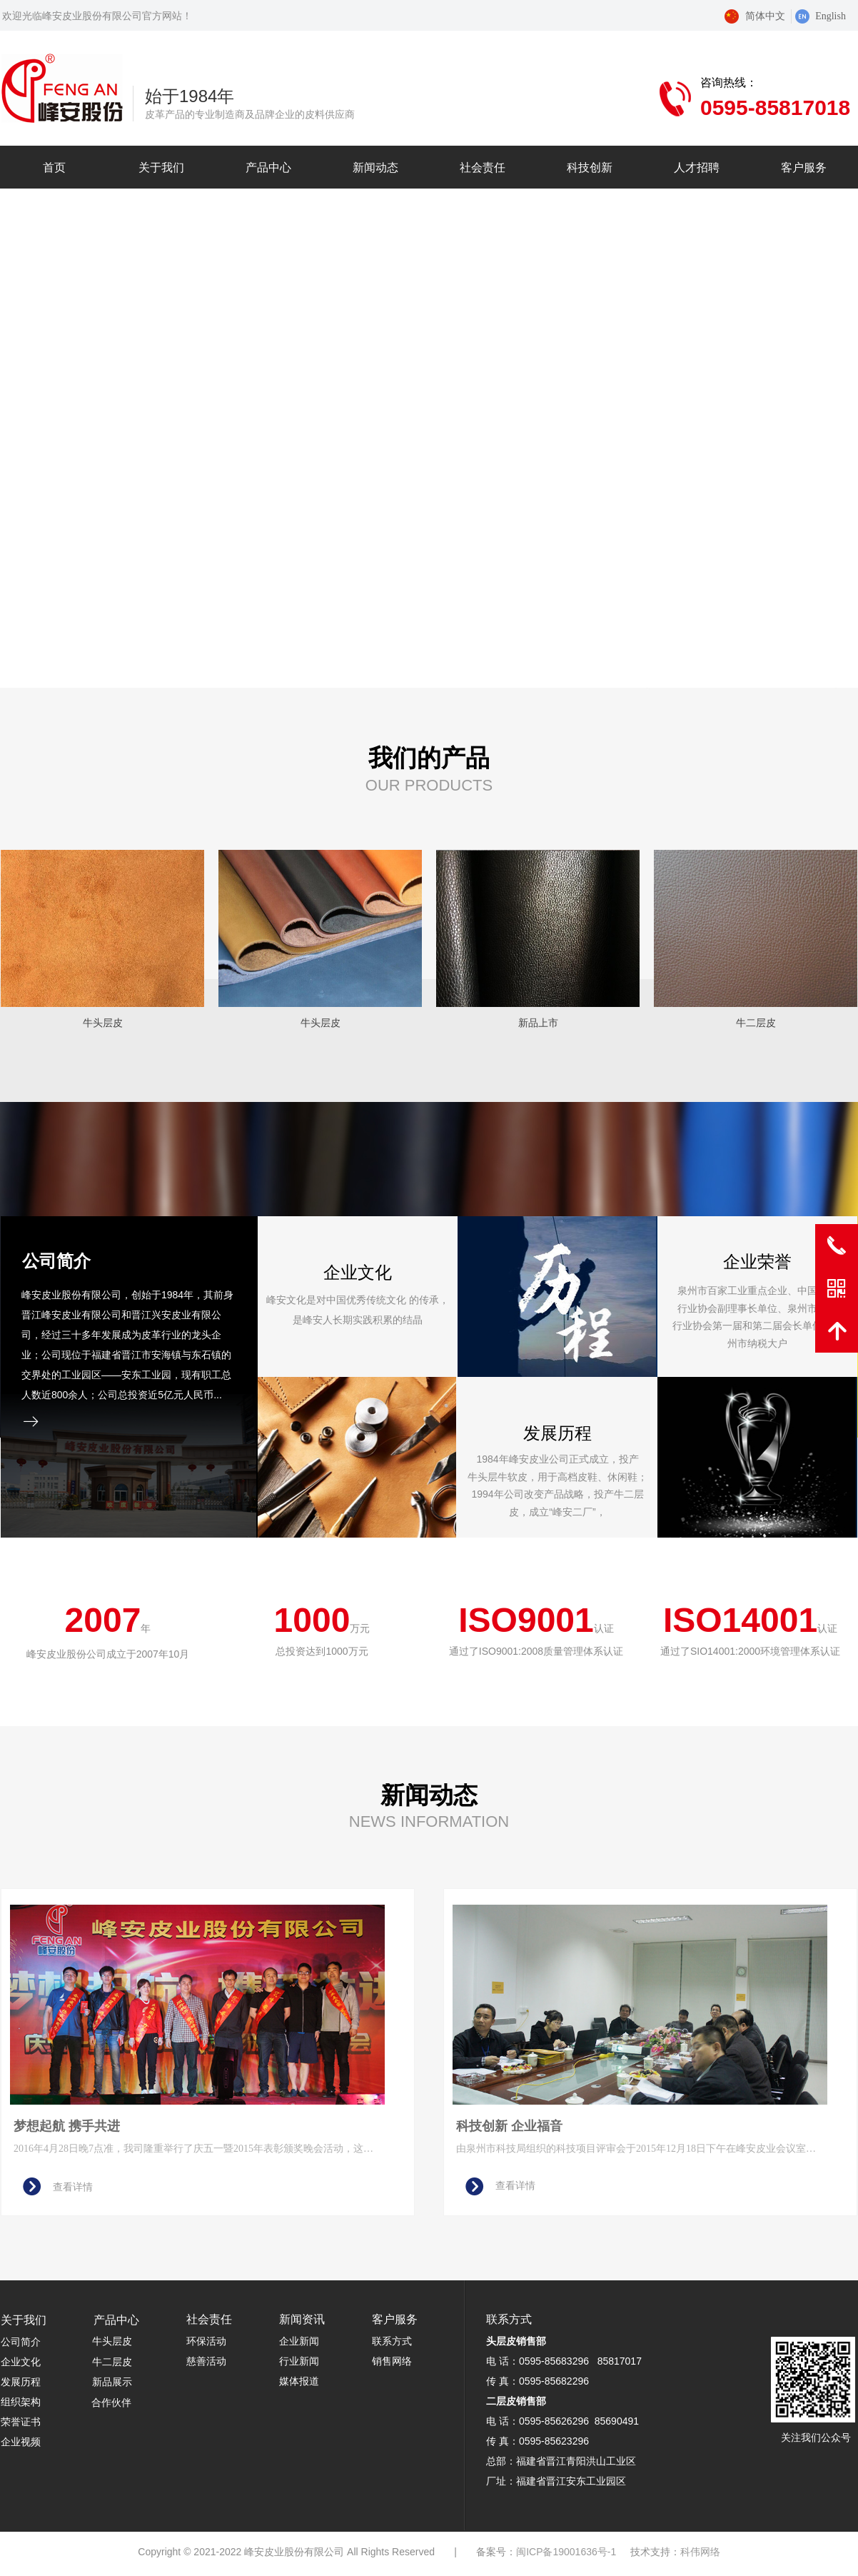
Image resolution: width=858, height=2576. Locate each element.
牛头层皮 (112, 2341)
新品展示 (112, 2382)
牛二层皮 (112, 2362)
